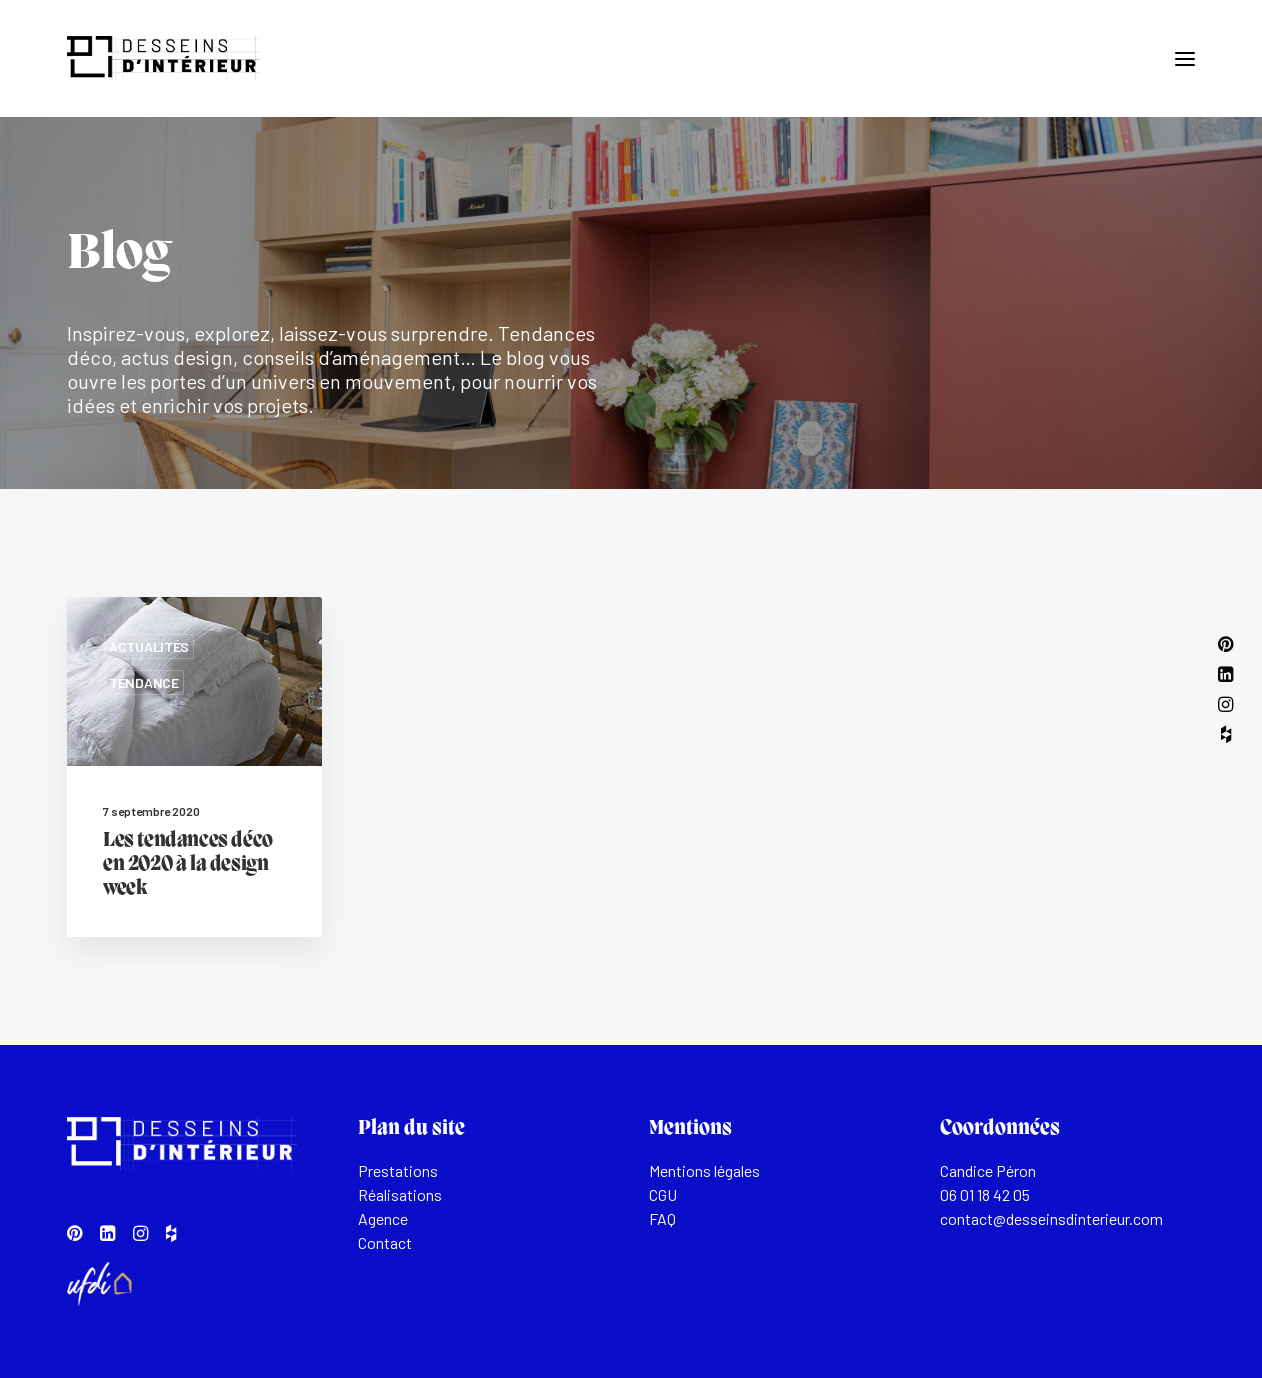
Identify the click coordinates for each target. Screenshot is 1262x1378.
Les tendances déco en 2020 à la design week (188, 865)
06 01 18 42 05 (985, 1194)
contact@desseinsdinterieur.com (1051, 1218)
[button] (1185, 58)
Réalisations (400, 1194)
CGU (663, 1194)
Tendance (144, 682)
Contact (385, 1242)
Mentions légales (704, 1170)
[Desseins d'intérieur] (163, 58)
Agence (383, 1218)
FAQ (662, 1218)
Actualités (149, 646)
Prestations (398, 1170)
